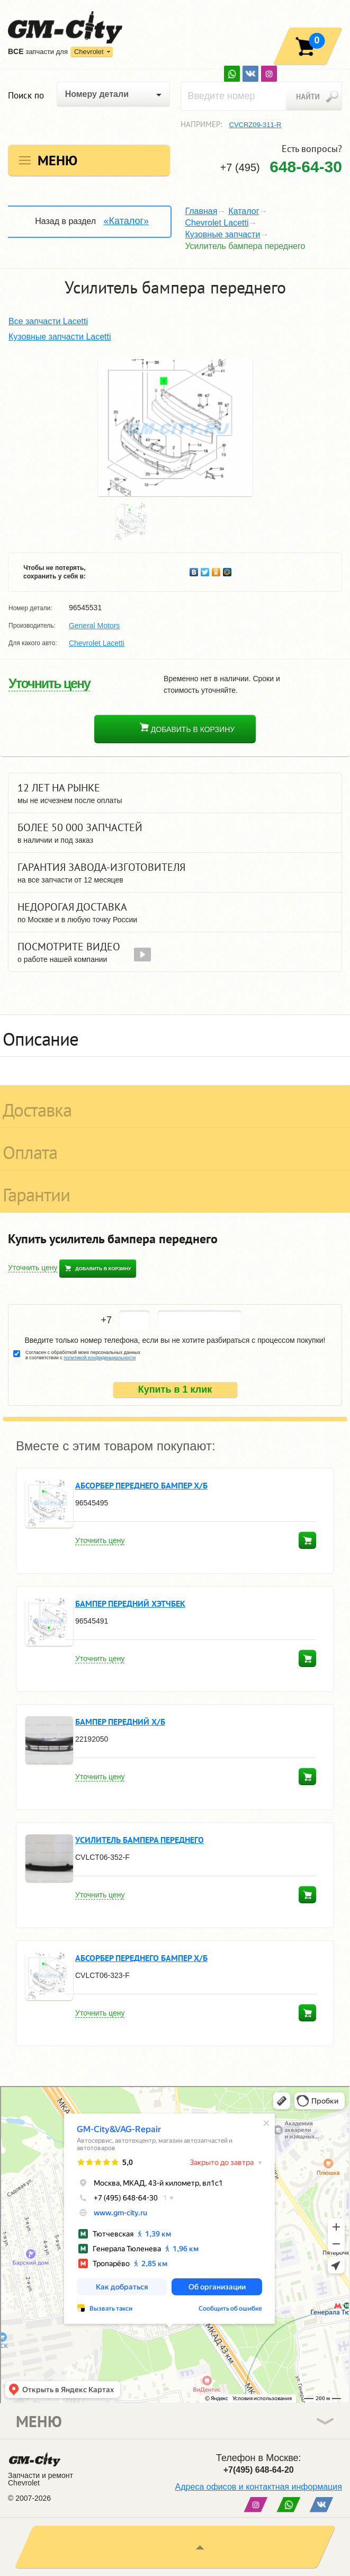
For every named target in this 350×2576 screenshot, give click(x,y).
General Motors (94, 625)
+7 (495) (281, 166)
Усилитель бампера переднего (139, 1839)
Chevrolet (89, 52)
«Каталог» (126, 221)
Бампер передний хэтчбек (130, 1603)
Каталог (243, 211)
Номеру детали (97, 94)
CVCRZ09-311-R (255, 125)
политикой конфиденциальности (100, 1357)
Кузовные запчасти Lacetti (59, 336)
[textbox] (262, 96)
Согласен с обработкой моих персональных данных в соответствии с (82, 1355)
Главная (201, 211)
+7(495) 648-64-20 (258, 2469)
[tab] (175, 1035)
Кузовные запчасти (222, 234)
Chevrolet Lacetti (216, 222)
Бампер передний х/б (120, 1721)
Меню (57, 160)
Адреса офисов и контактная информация (258, 2486)
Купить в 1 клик (175, 1389)
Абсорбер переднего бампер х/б (141, 1485)
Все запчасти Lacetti (48, 321)
